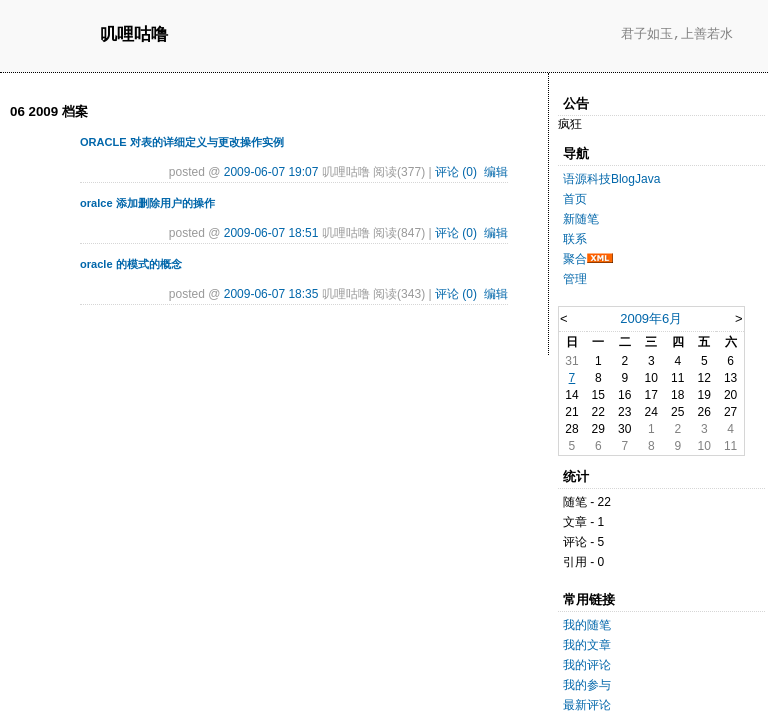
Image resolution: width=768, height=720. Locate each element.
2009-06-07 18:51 (271, 233)
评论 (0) (456, 172)
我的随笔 (587, 625)
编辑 (496, 172)
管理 (575, 279)
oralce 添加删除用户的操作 (147, 203)
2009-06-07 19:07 (271, 172)
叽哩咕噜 (134, 35)
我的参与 (587, 685)
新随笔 (581, 219)
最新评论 (587, 705)
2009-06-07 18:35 (271, 294)
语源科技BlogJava (611, 179)
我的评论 (587, 665)
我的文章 (587, 645)
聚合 (575, 259)
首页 (575, 199)
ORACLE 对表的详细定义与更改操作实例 (182, 142)
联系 (575, 239)
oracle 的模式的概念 (131, 264)
